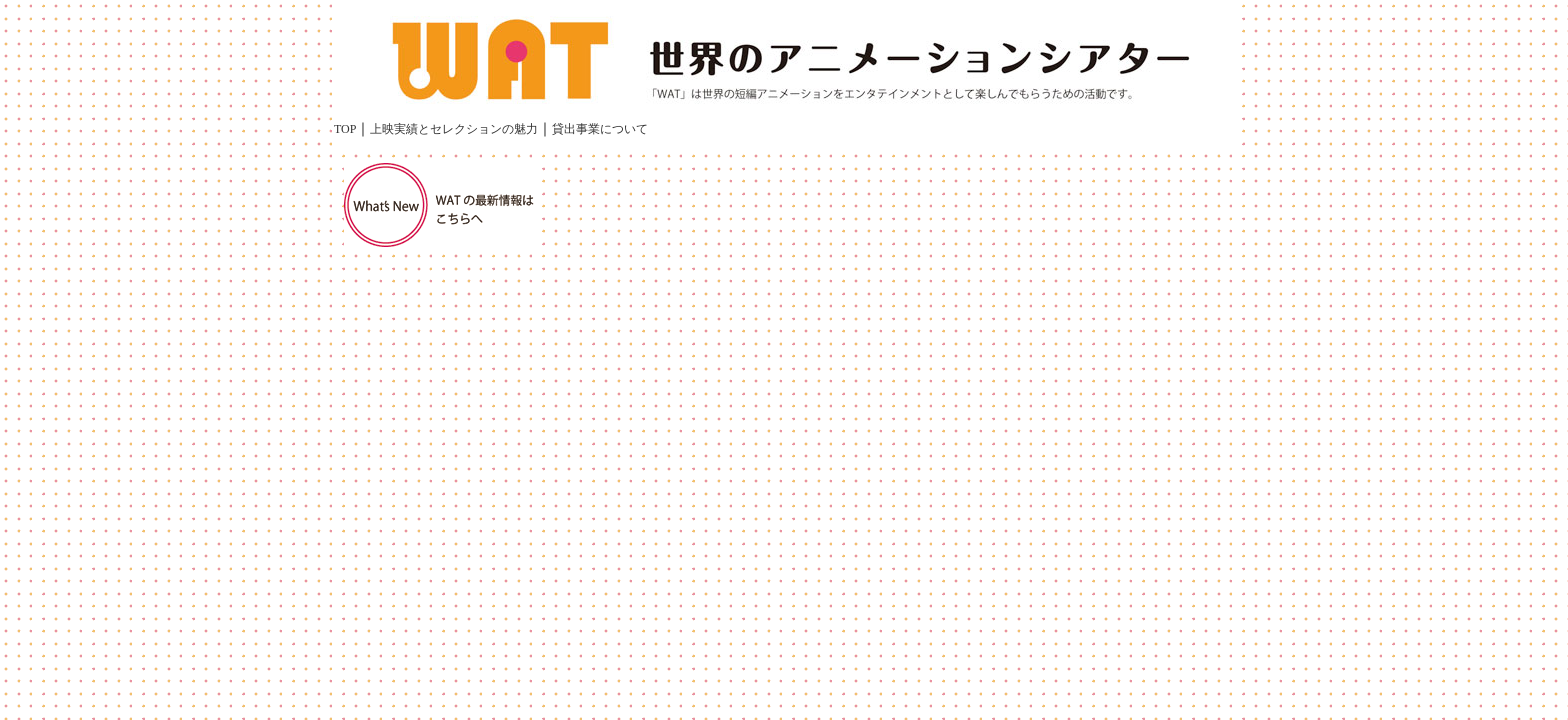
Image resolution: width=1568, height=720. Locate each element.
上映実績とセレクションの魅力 (454, 129)
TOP (345, 129)
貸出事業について (600, 129)
